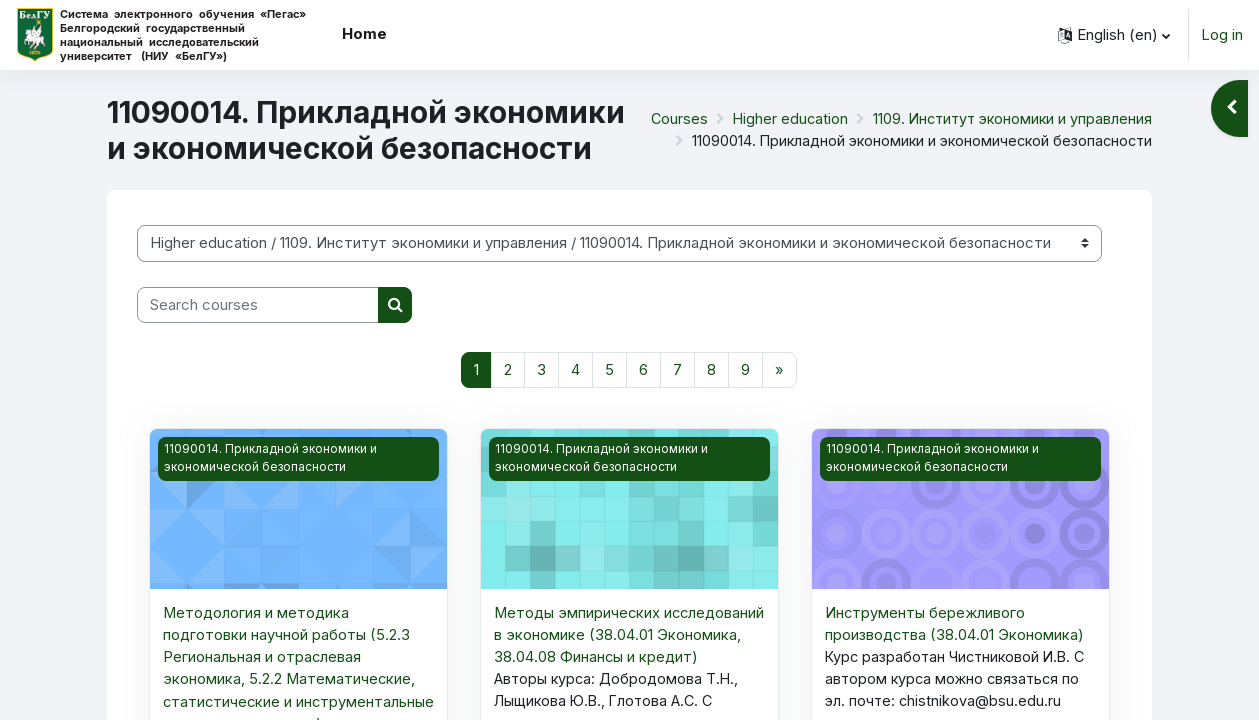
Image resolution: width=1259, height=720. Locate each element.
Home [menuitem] (364, 33)
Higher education (781, 118)
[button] (1114, 35)
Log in (1222, 34)
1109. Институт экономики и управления (1008, 118)
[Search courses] (258, 305)
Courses (669, 118)
